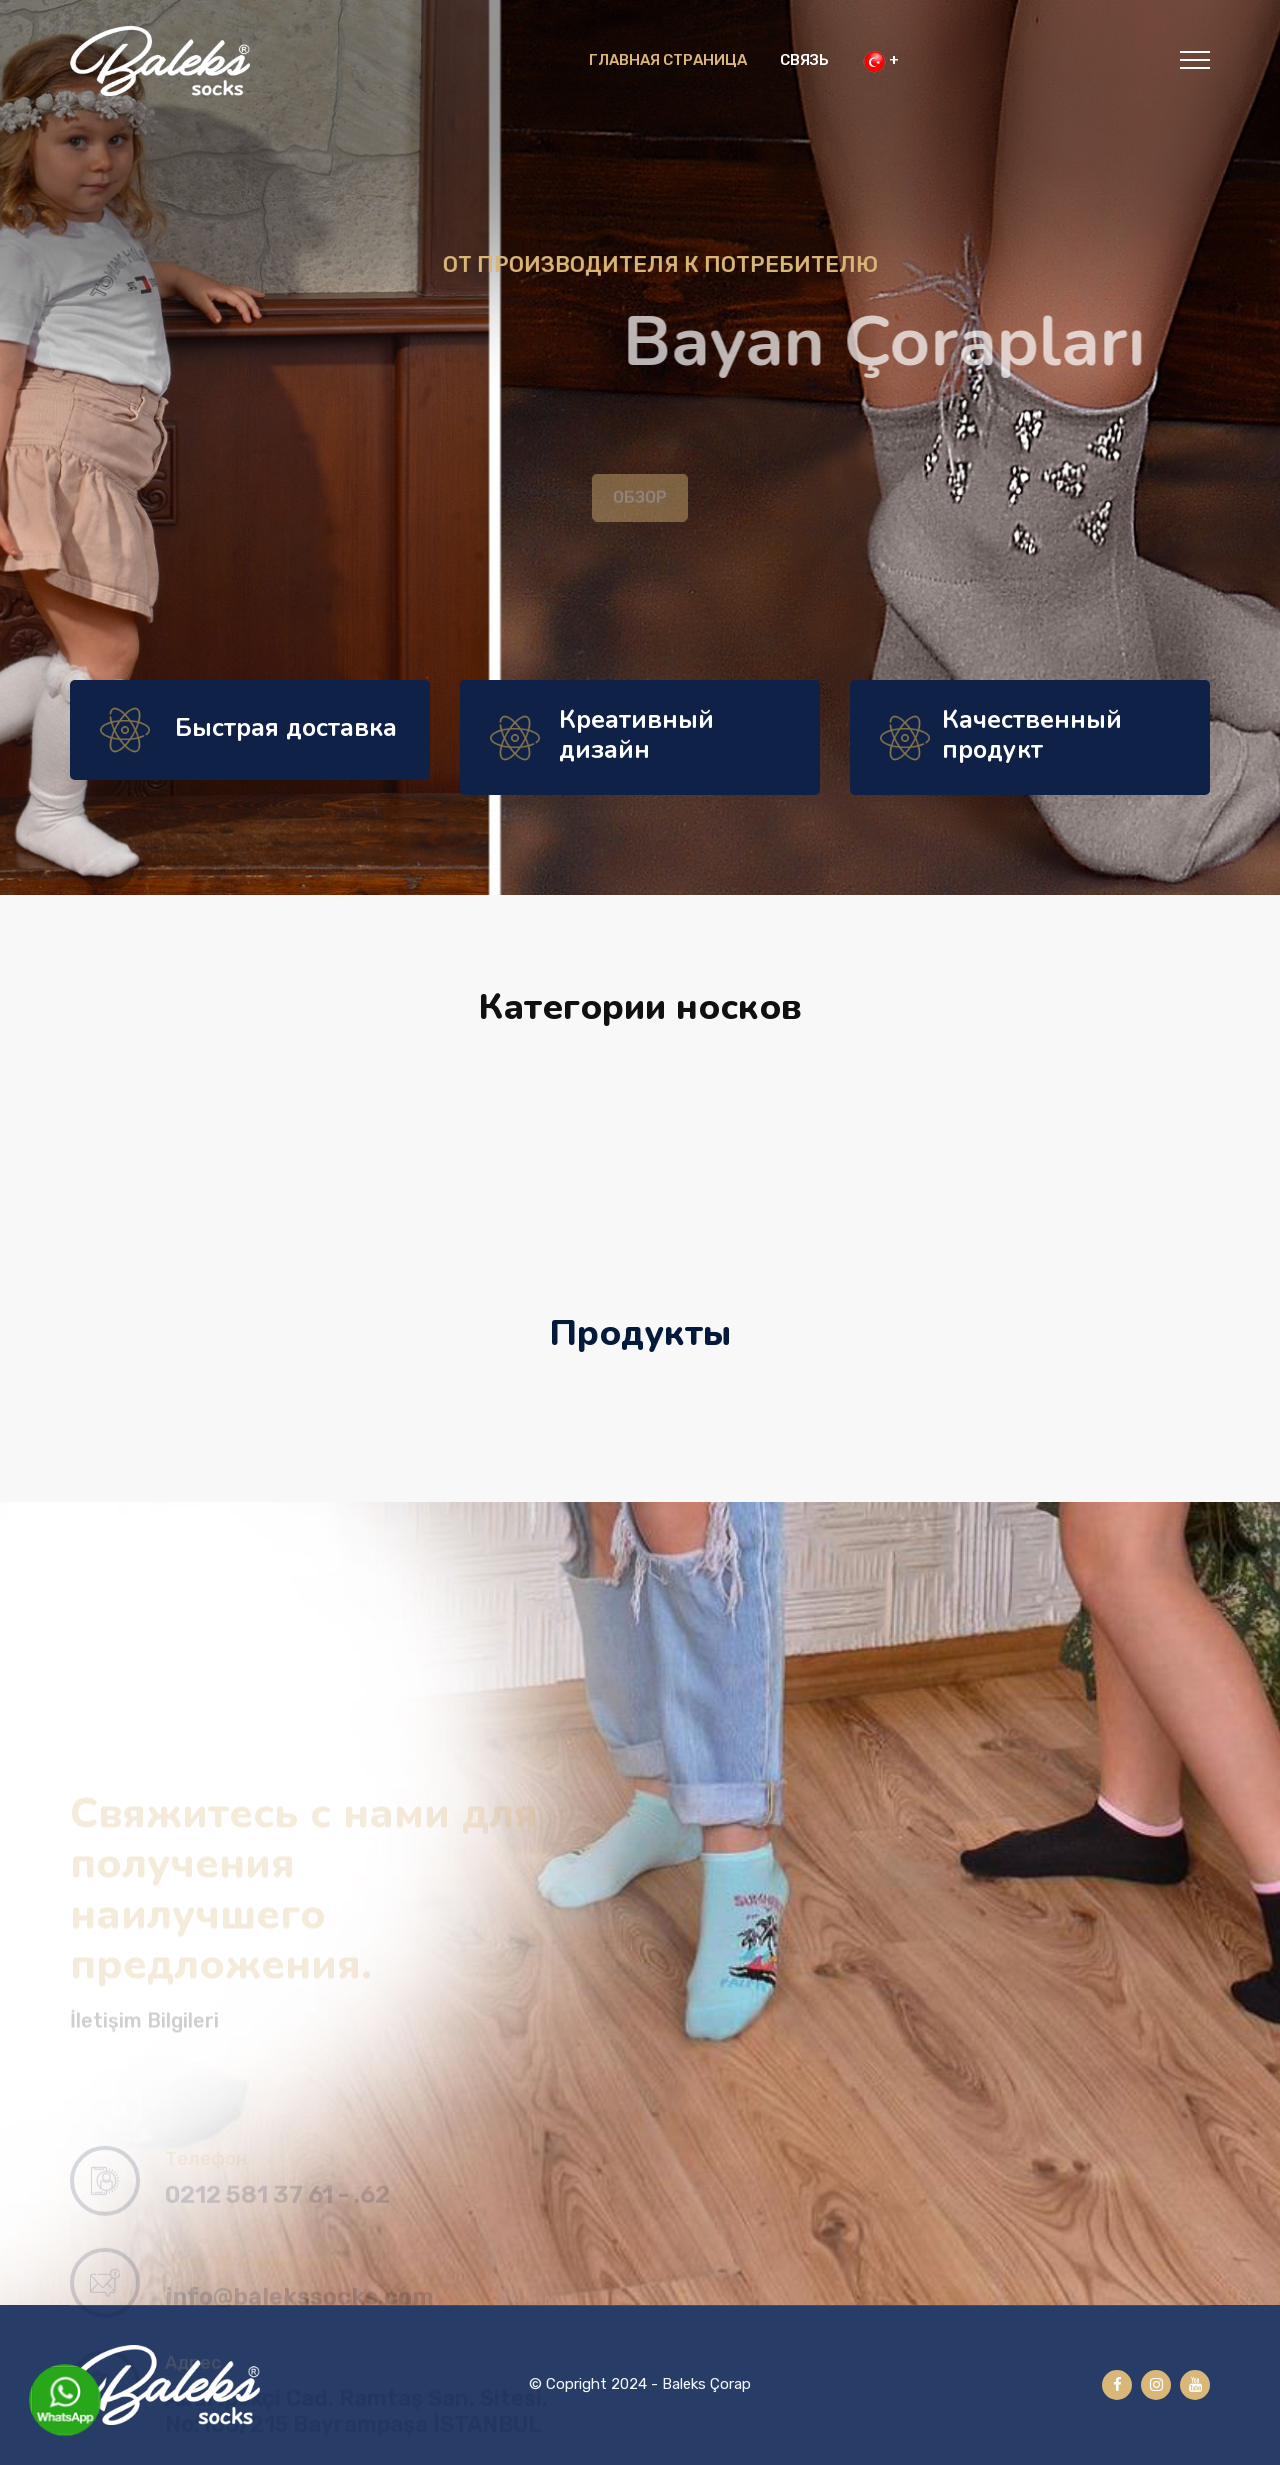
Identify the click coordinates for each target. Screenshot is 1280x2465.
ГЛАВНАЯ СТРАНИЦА (668, 60)
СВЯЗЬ (804, 60)
